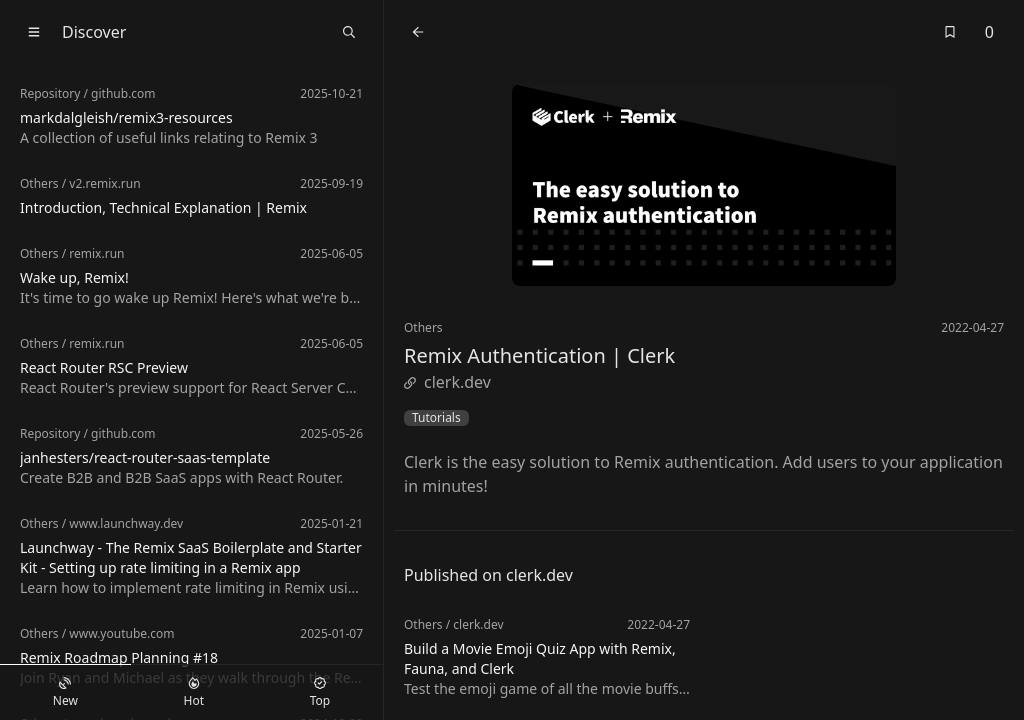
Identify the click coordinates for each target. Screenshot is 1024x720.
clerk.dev (447, 382)
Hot (194, 693)
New (65, 693)
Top (320, 693)
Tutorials (436, 418)
